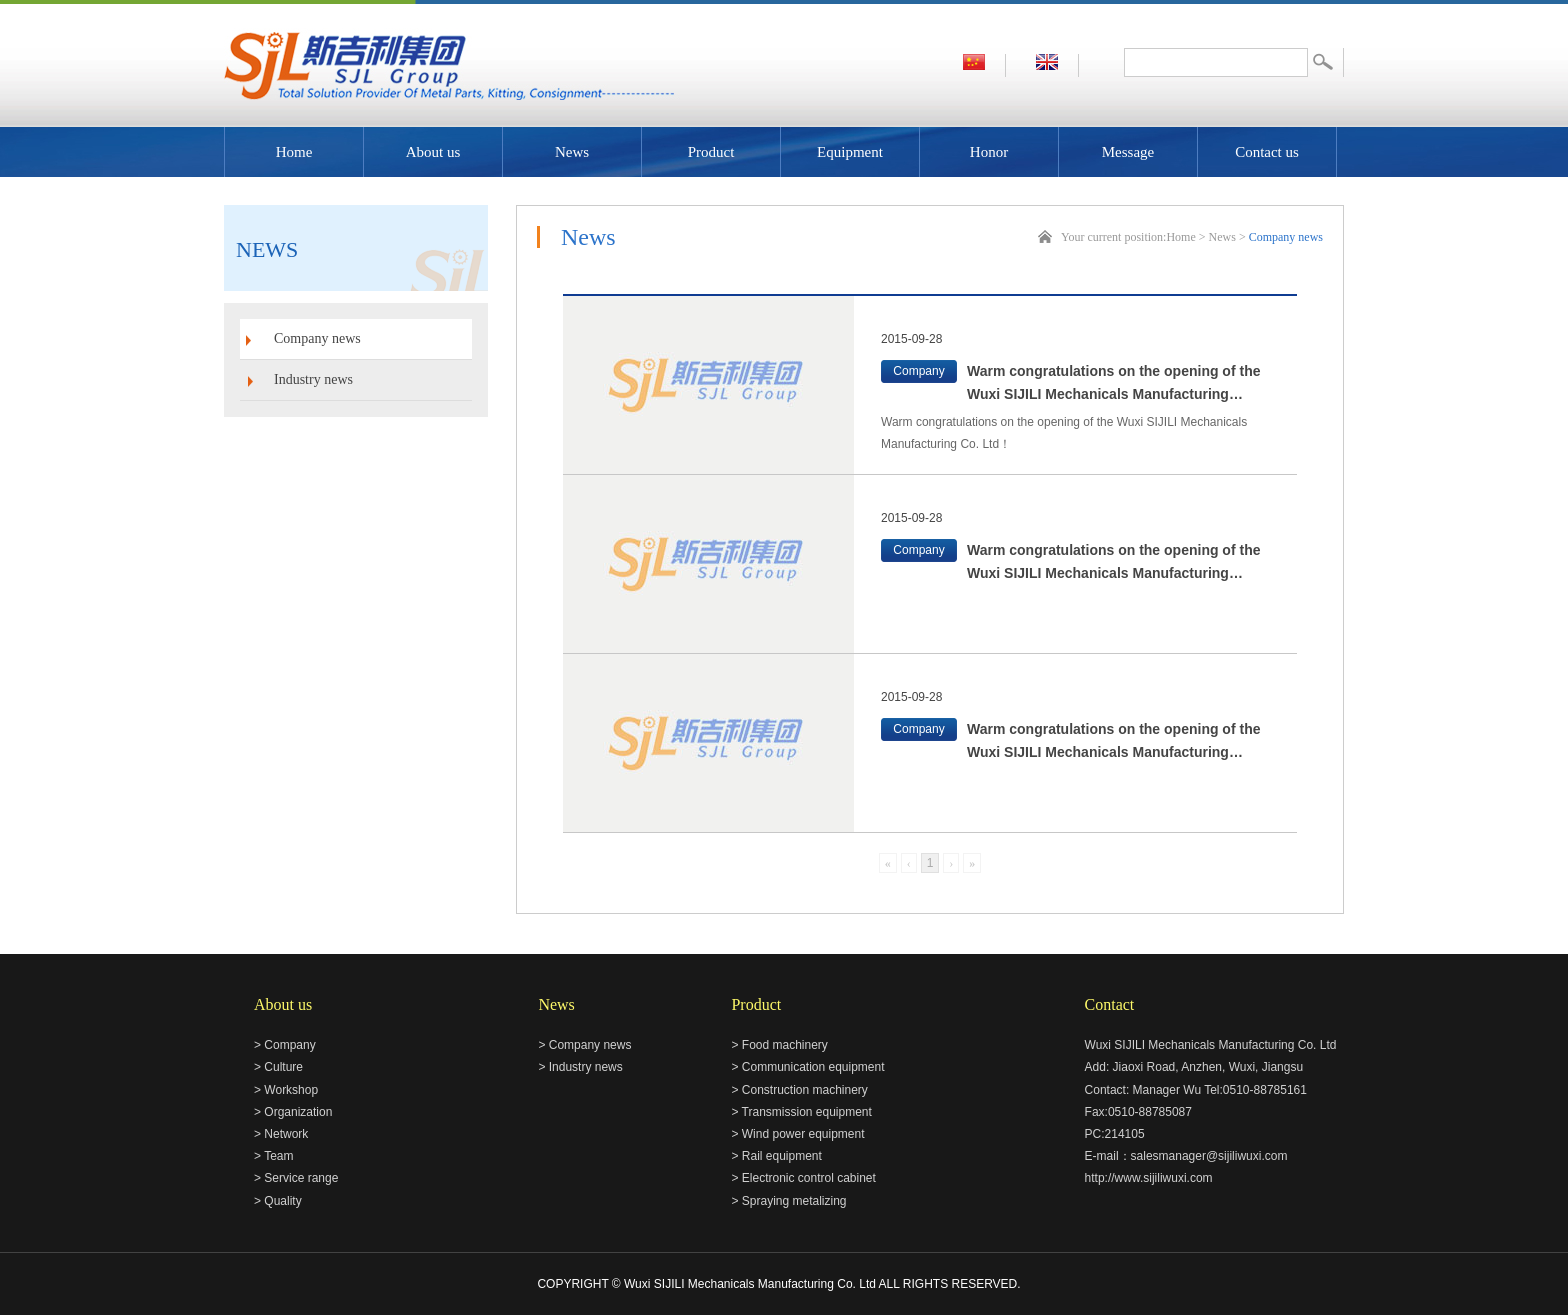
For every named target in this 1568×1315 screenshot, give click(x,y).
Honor (989, 152)
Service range (301, 1178)
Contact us (1267, 152)
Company (289, 1045)
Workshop (291, 1090)
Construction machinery (805, 1090)
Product (711, 152)
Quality (282, 1201)
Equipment (850, 152)
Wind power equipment (803, 1134)
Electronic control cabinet (809, 1178)
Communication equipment (813, 1067)
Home (294, 152)
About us (433, 152)
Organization (298, 1112)
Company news (317, 338)
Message (1128, 152)
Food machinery (785, 1045)
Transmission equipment (807, 1112)
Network (286, 1134)
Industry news (313, 379)
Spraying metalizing (794, 1201)
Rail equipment (782, 1156)
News (572, 152)
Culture (283, 1067)
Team (278, 1156)
